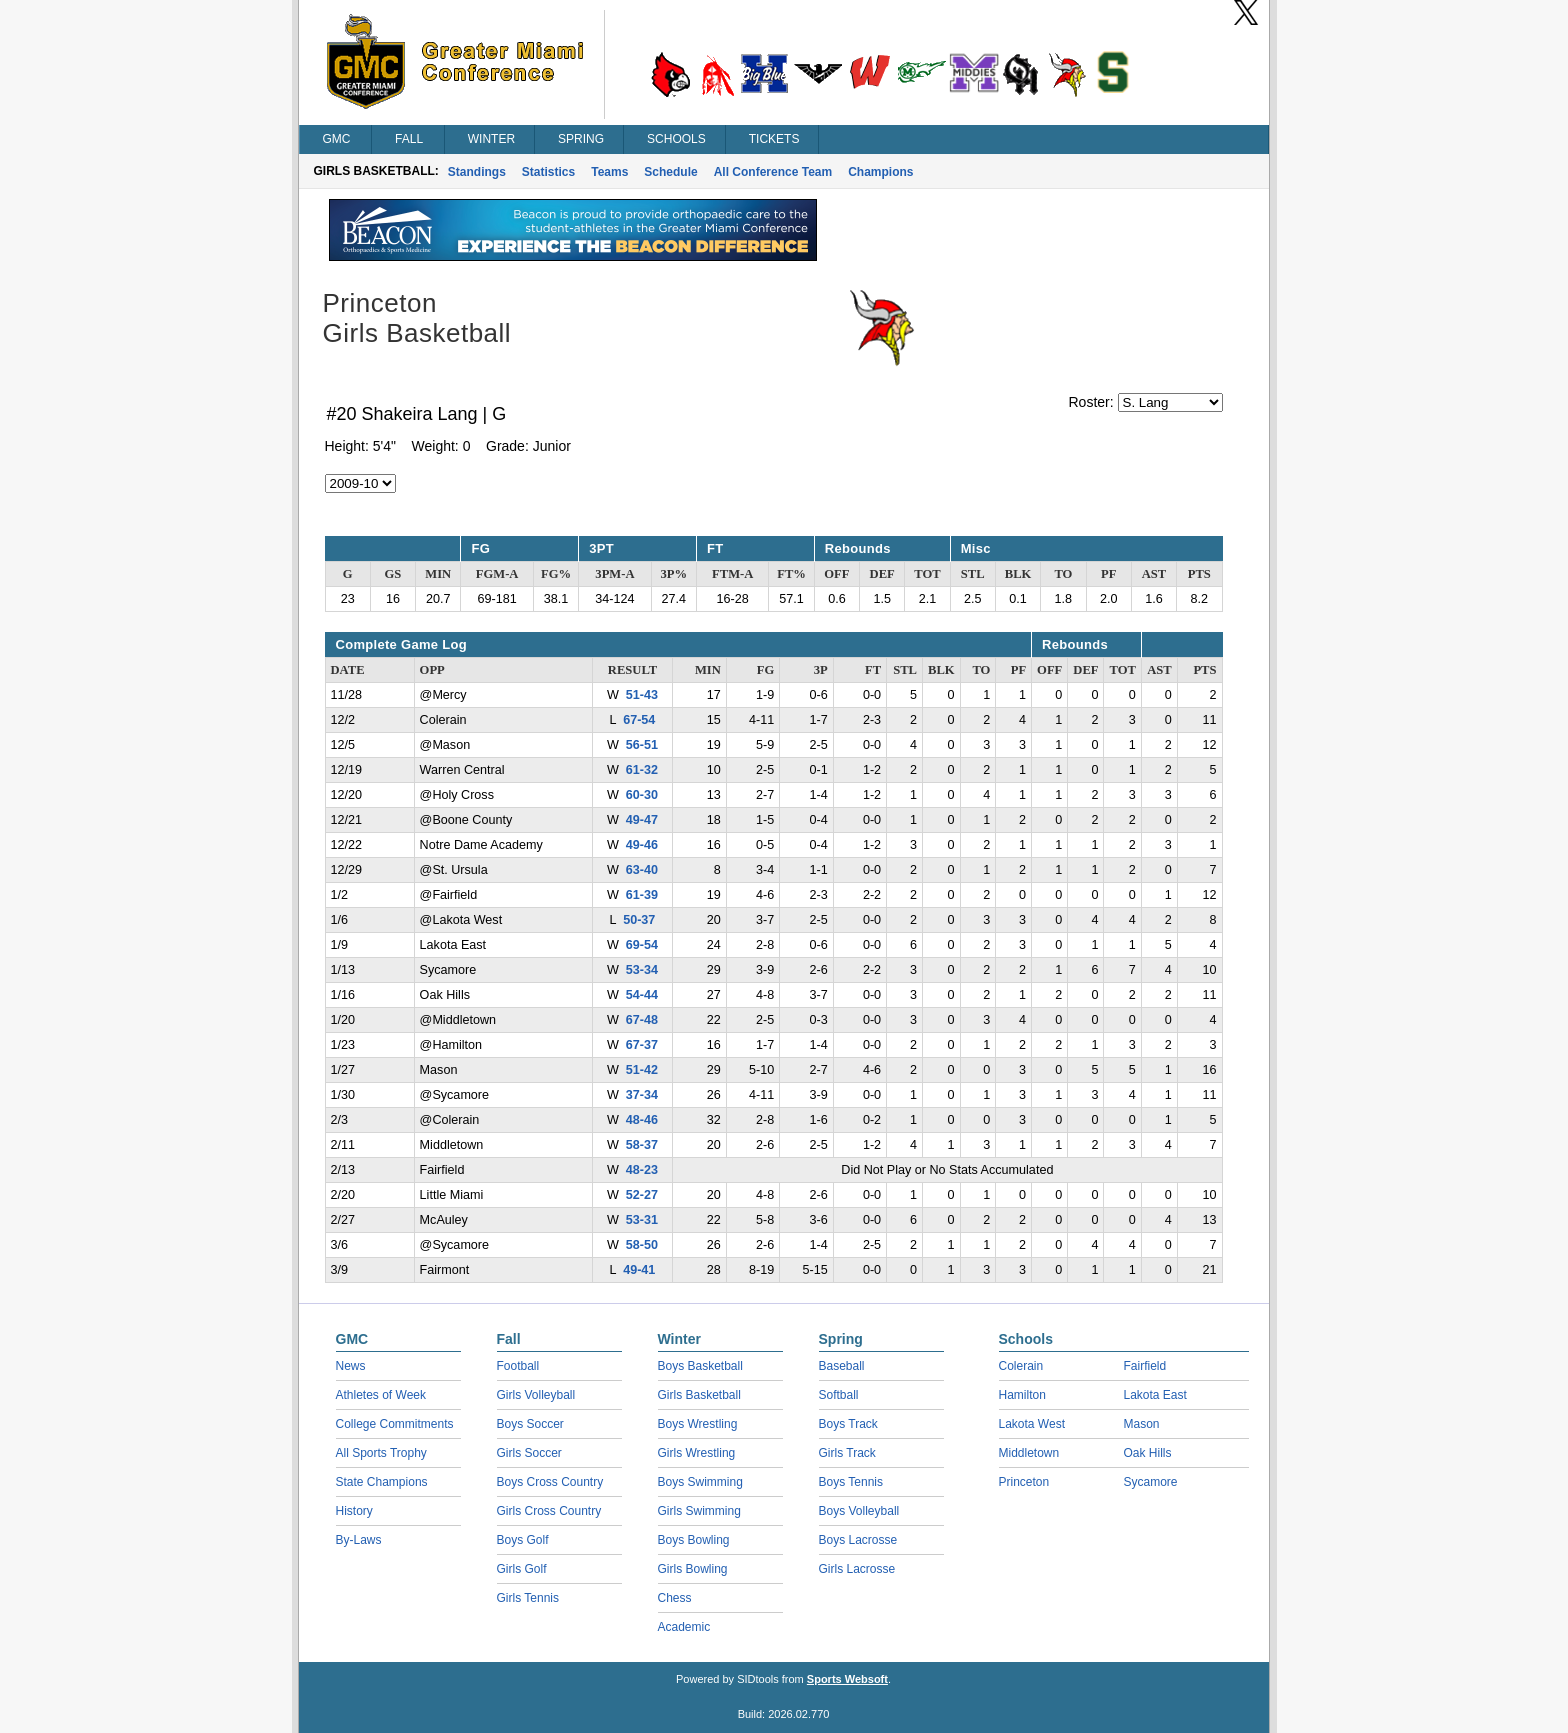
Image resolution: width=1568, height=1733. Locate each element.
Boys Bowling (694, 1540)
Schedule (670, 172)
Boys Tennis (851, 1482)
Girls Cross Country (549, 1511)
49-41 (639, 1270)
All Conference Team (773, 172)
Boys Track (848, 1424)
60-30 (642, 795)
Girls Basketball (699, 1395)
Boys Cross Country (550, 1482)
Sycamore (1151, 1482)
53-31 (642, 1220)
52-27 (642, 1195)
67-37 (642, 1045)
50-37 (639, 920)
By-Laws (359, 1540)
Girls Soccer (529, 1453)
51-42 (642, 1070)
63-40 (642, 870)
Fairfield (1145, 1366)
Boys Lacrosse (858, 1540)
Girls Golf (522, 1569)
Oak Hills (1148, 1453)
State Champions (382, 1482)
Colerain (1021, 1366)
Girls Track (847, 1453)
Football (518, 1366)
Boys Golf (523, 1540)
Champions (880, 172)
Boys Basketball (700, 1366)
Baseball (842, 1366)
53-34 (642, 970)
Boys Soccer (530, 1424)
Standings (477, 172)
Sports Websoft (847, 1679)
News (351, 1366)
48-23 (642, 1170)
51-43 (642, 695)
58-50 (642, 1245)
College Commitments (395, 1424)
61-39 (642, 895)
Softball (839, 1395)
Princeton (1024, 1482)
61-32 (642, 770)
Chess (675, 1598)
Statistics (548, 172)
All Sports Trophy (381, 1453)
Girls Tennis (528, 1598)
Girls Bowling (693, 1569)
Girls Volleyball (536, 1395)
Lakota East (1155, 1395)
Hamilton (1022, 1395)
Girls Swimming (699, 1511)
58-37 (642, 1145)
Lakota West (1032, 1424)
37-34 (642, 1095)
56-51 (642, 745)
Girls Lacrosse (857, 1569)
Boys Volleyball (859, 1511)
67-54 (639, 720)
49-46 (642, 845)
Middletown (1029, 1453)
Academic (684, 1627)
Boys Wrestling (698, 1424)
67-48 (642, 1020)
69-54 (642, 945)
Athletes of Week (381, 1395)
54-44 (642, 995)
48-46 (642, 1120)
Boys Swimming (700, 1482)
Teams (609, 172)
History (354, 1511)
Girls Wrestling (697, 1453)
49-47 (642, 820)
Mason (1142, 1424)
